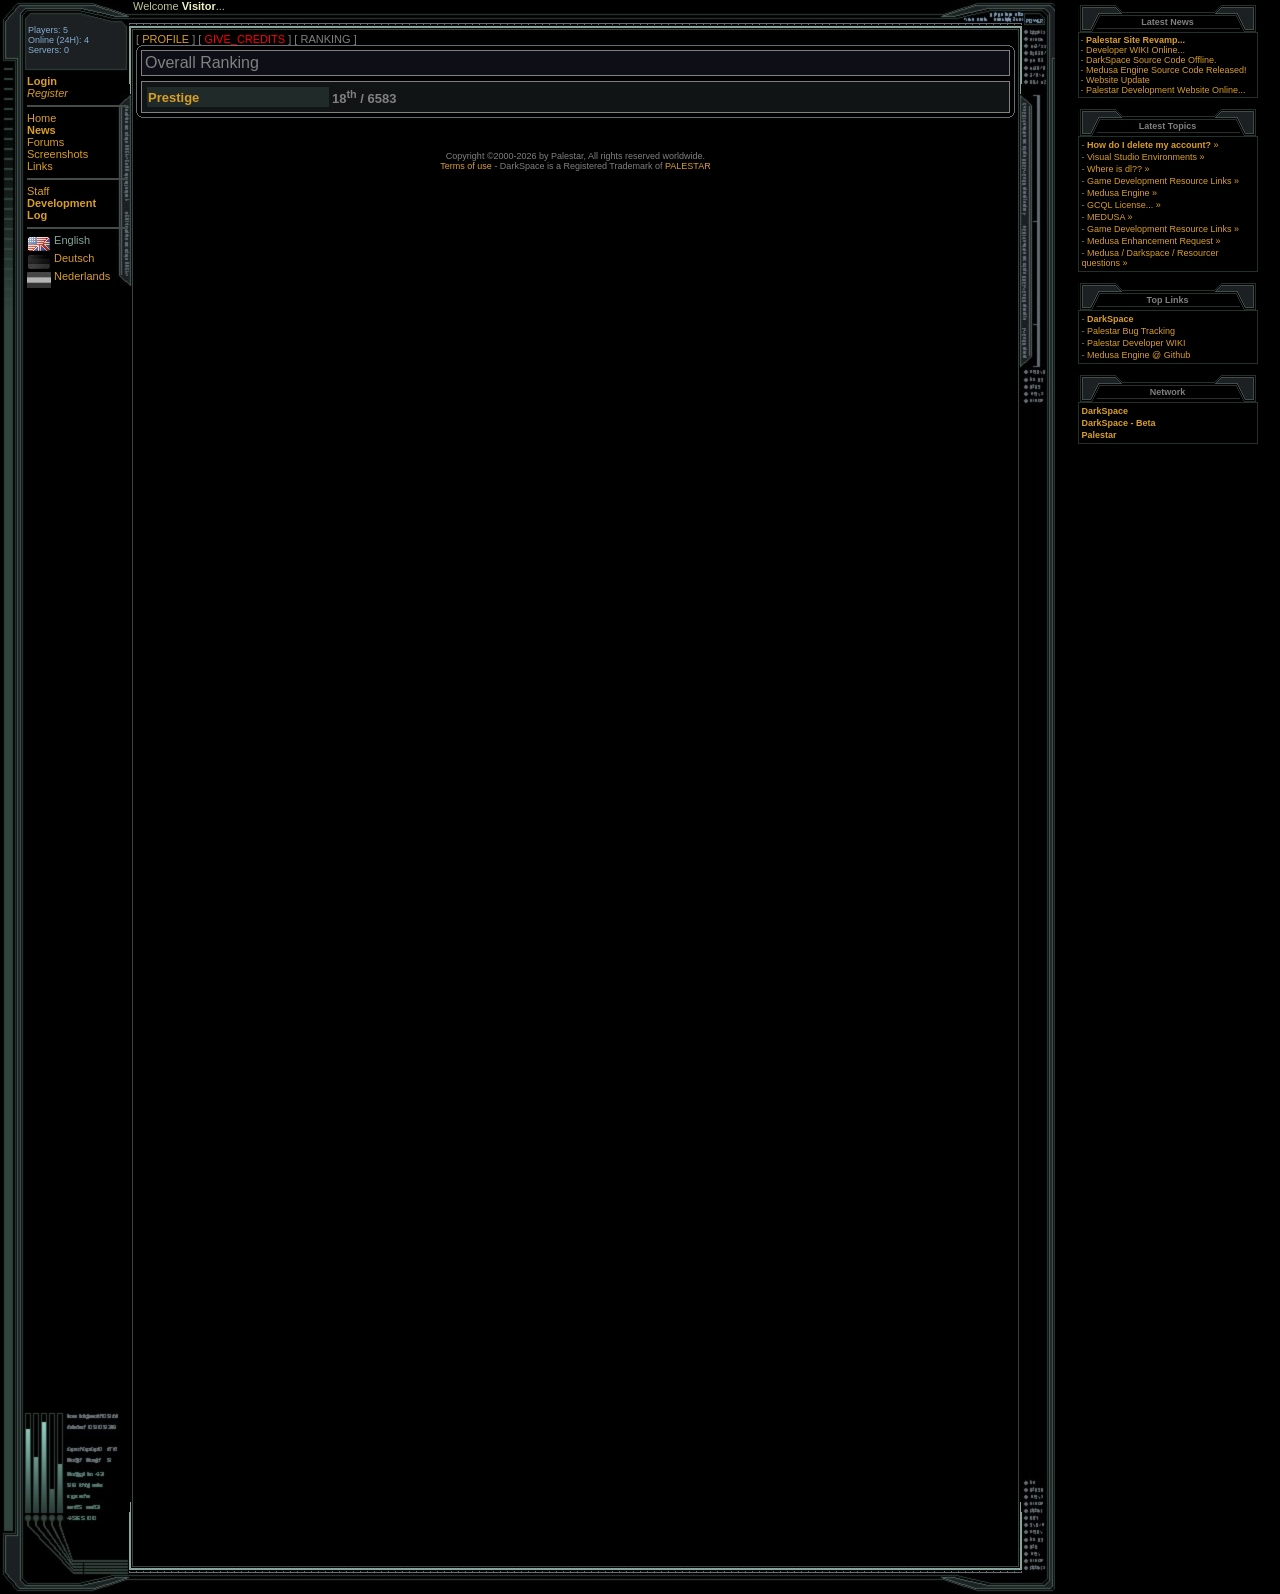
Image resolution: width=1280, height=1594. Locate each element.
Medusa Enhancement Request (1150, 241)
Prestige (173, 97)
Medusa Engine (1118, 193)
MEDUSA (1106, 217)
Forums (45, 142)
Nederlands (82, 276)
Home (41, 118)
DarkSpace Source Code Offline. (1151, 60)
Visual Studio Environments (1142, 157)
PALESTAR (688, 166)
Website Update (1118, 80)
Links (40, 166)
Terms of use (466, 166)
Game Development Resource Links (1159, 181)
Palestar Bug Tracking (1131, 331)
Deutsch (74, 258)
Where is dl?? (1114, 169)
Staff (38, 191)
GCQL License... (1120, 205)
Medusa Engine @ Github (1138, 355)
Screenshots (57, 154)
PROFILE (165, 39)
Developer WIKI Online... (1135, 50)
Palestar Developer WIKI (1136, 343)
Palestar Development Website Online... (1165, 90)
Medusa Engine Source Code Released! (1166, 70)
